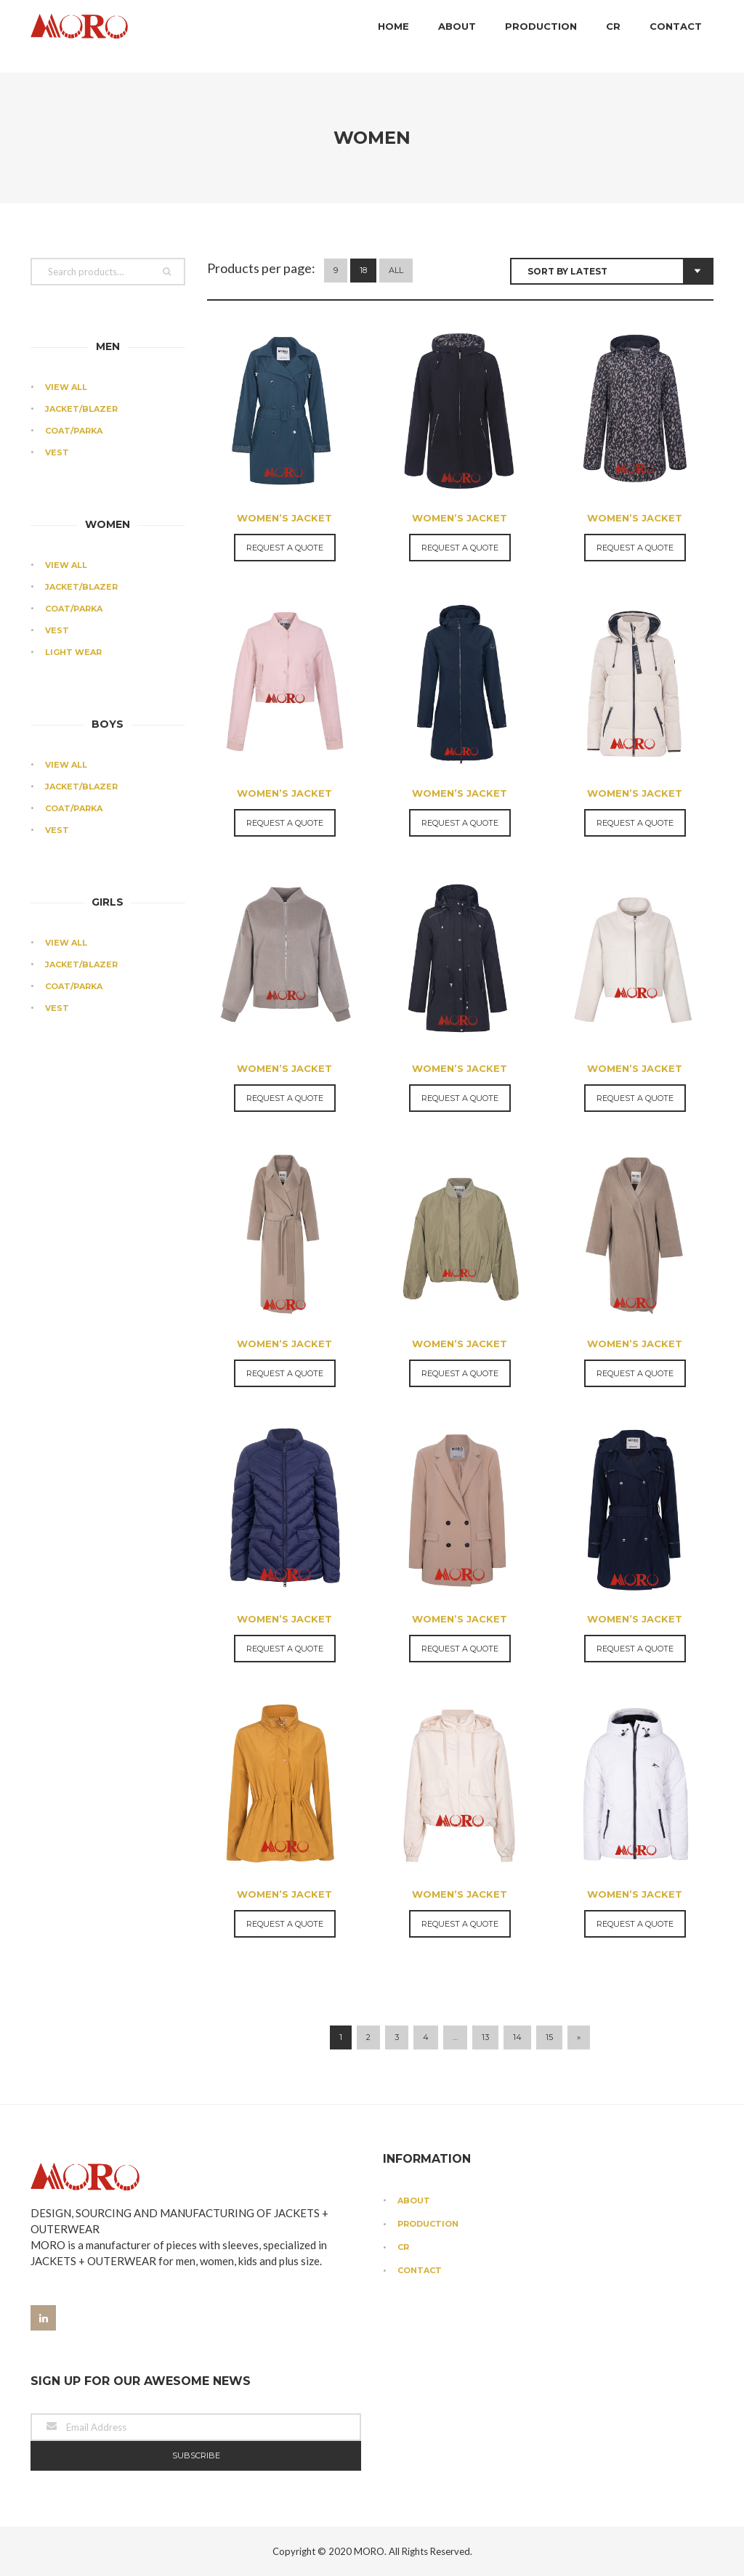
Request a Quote (284, 548)
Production (541, 36)
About (457, 36)
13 (485, 2037)
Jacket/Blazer (81, 409)
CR (613, 36)
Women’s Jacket (284, 518)
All (396, 270)
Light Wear (73, 652)
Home (393, 36)
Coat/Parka (73, 431)
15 (549, 2037)
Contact (676, 36)
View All (66, 387)
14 (517, 2037)
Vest (57, 452)
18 (363, 270)
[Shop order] (611, 271)
